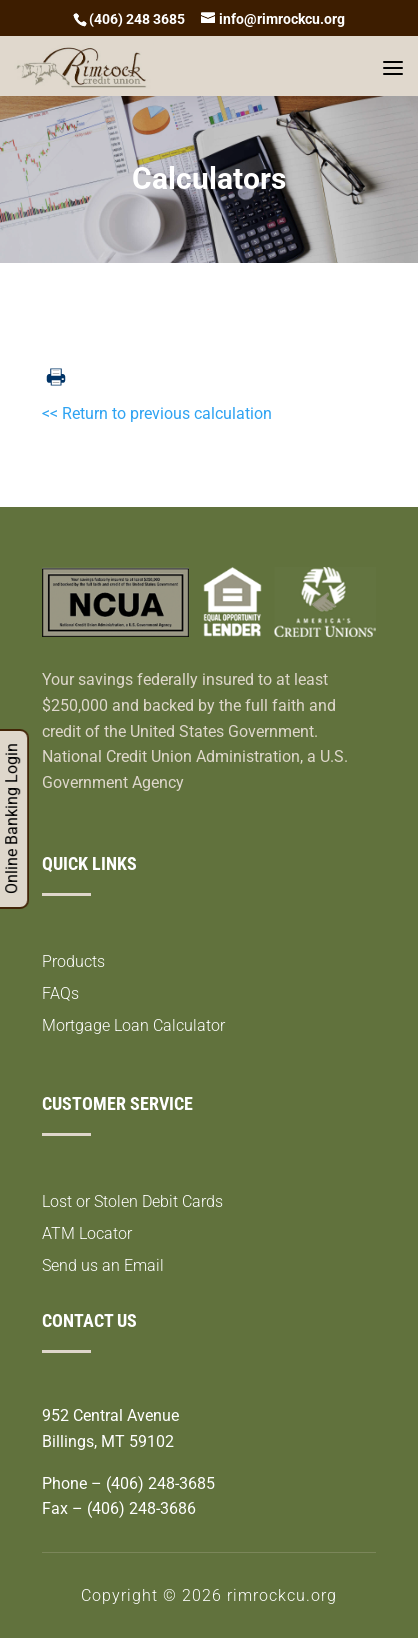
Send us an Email (103, 1265)
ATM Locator (87, 1233)
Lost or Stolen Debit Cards (132, 1201)
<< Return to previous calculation (157, 413)
